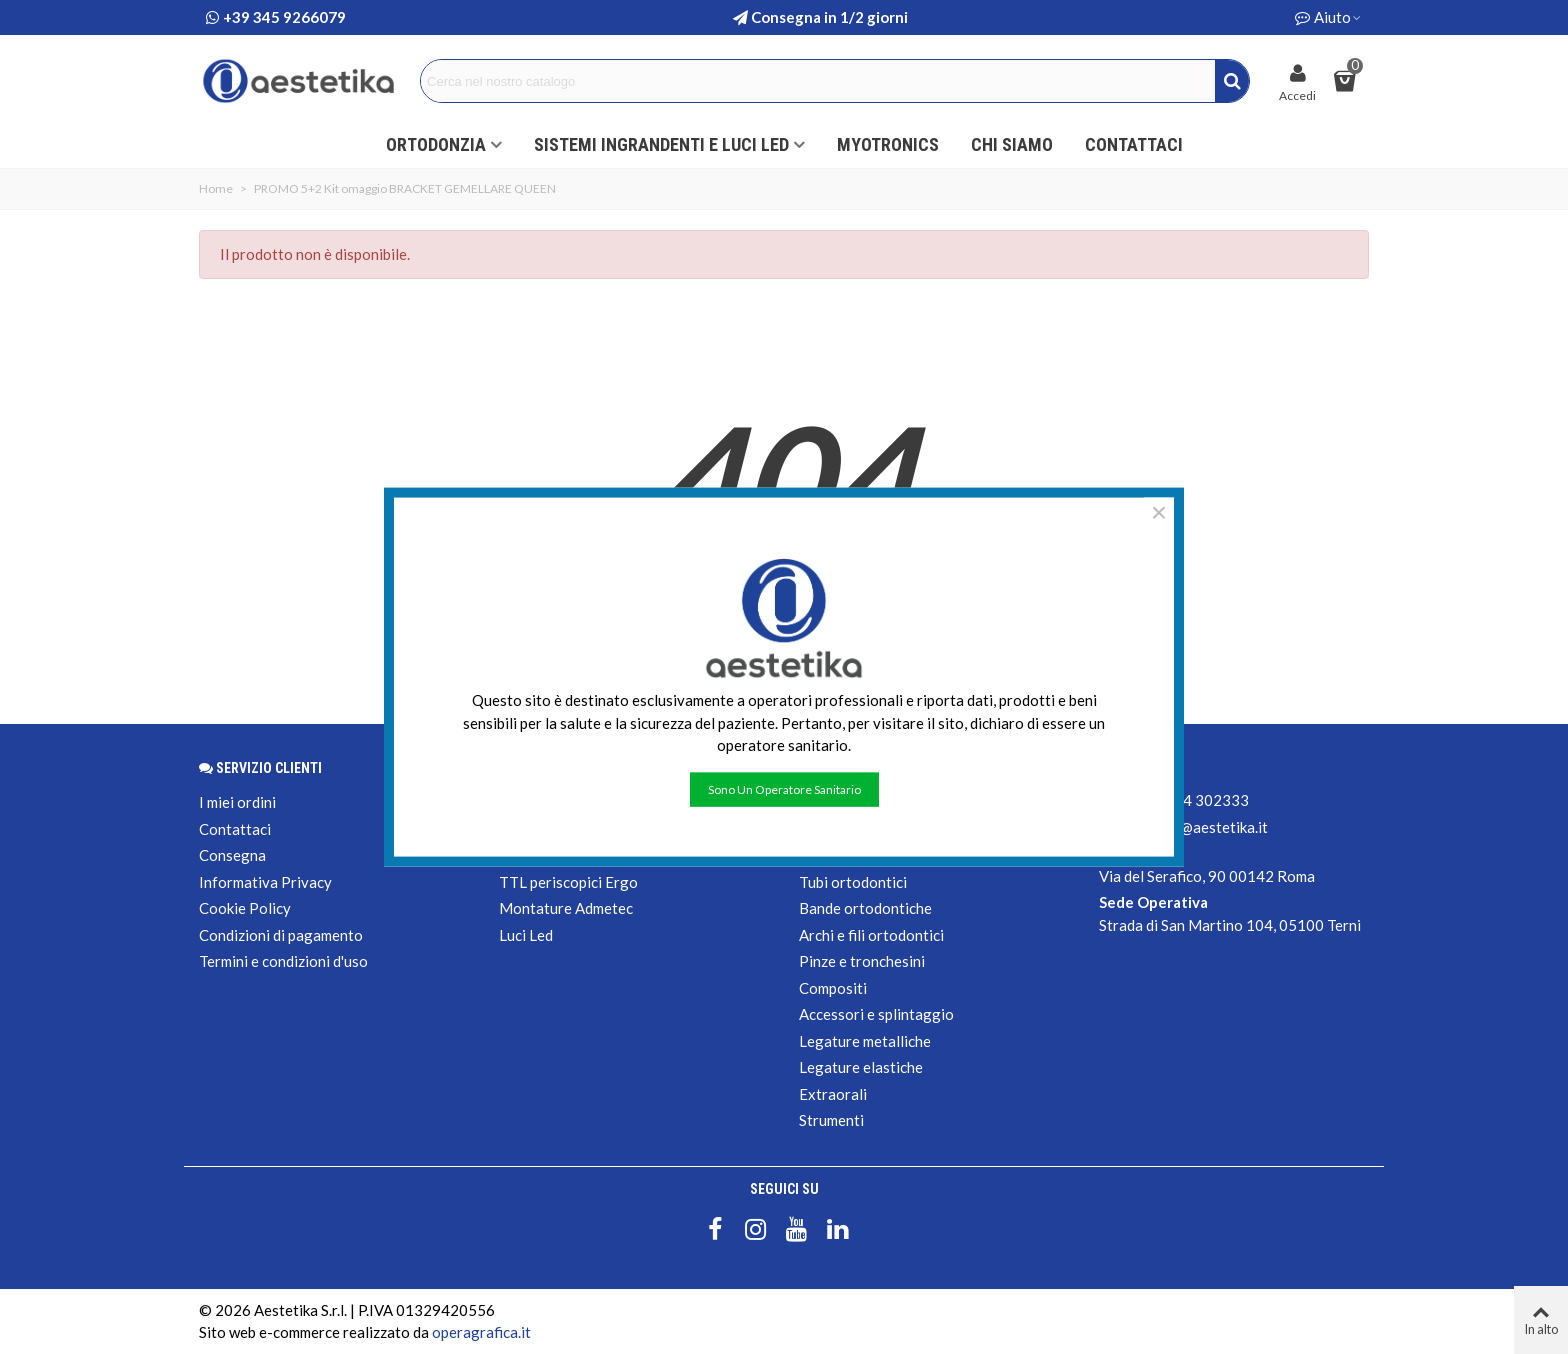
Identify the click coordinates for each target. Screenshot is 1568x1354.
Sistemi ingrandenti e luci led (661, 144)
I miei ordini (237, 802)
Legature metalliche (865, 1041)
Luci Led (526, 935)
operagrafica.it (481, 1332)
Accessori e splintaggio (876, 1014)
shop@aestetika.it (1208, 827)
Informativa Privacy (265, 882)
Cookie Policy (245, 908)
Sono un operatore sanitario (784, 788)
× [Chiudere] (1159, 513)
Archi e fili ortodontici (871, 935)
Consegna (232, 855)
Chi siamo (1012, 144)
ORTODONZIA (436, 144)
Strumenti (831, 1120)
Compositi (833, 988)
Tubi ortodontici (853, 882)
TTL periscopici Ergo (568, 882)
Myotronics (888, 144)
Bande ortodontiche (865, 908)
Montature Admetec (566, 908)
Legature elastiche (861, 1067)
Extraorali (833, 1094)
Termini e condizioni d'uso (283, 961)
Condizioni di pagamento (281, 935)
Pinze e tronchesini (862, 961)
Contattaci (1134, 144)
